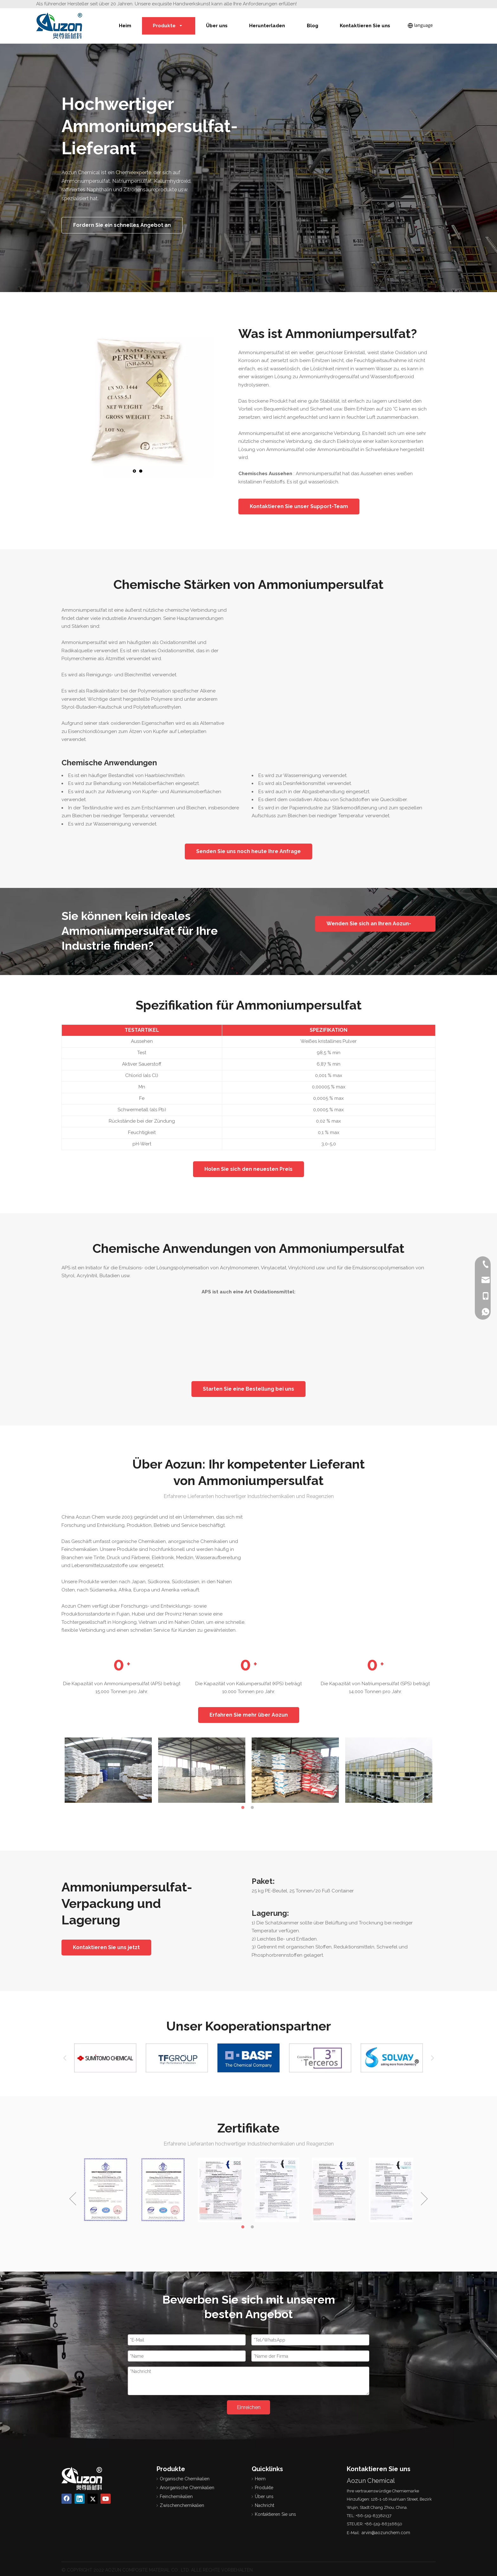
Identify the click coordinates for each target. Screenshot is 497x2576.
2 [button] (253, 1808)
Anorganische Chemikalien (187, 2487)
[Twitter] (92, 2499)
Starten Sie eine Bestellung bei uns (248, 1389)
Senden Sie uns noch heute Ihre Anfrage (248, 851)
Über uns (264, 2496)
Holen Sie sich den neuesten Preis (248, 1169)
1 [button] (244, 1808)
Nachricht (264, 2505)
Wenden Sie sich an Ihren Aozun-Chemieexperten (368, 926)
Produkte (264, 2487)
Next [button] (432, 2058)
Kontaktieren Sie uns (275, 2514)
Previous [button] (64, 2058)
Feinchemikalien (176, 2496)
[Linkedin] (79, 2499)
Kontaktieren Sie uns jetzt (106, 1947)
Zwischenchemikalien (182, 2505)
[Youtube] (105, 2499)
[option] (108, 1770)
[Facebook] (66, 2499)
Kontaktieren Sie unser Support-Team (299, 506)
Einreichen (249, 2407)
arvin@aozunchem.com (386, 2532)
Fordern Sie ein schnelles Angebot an (122, 225)
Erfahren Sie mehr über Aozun (249, 1715)
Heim (260, 2478)
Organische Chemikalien (185, 2478)
